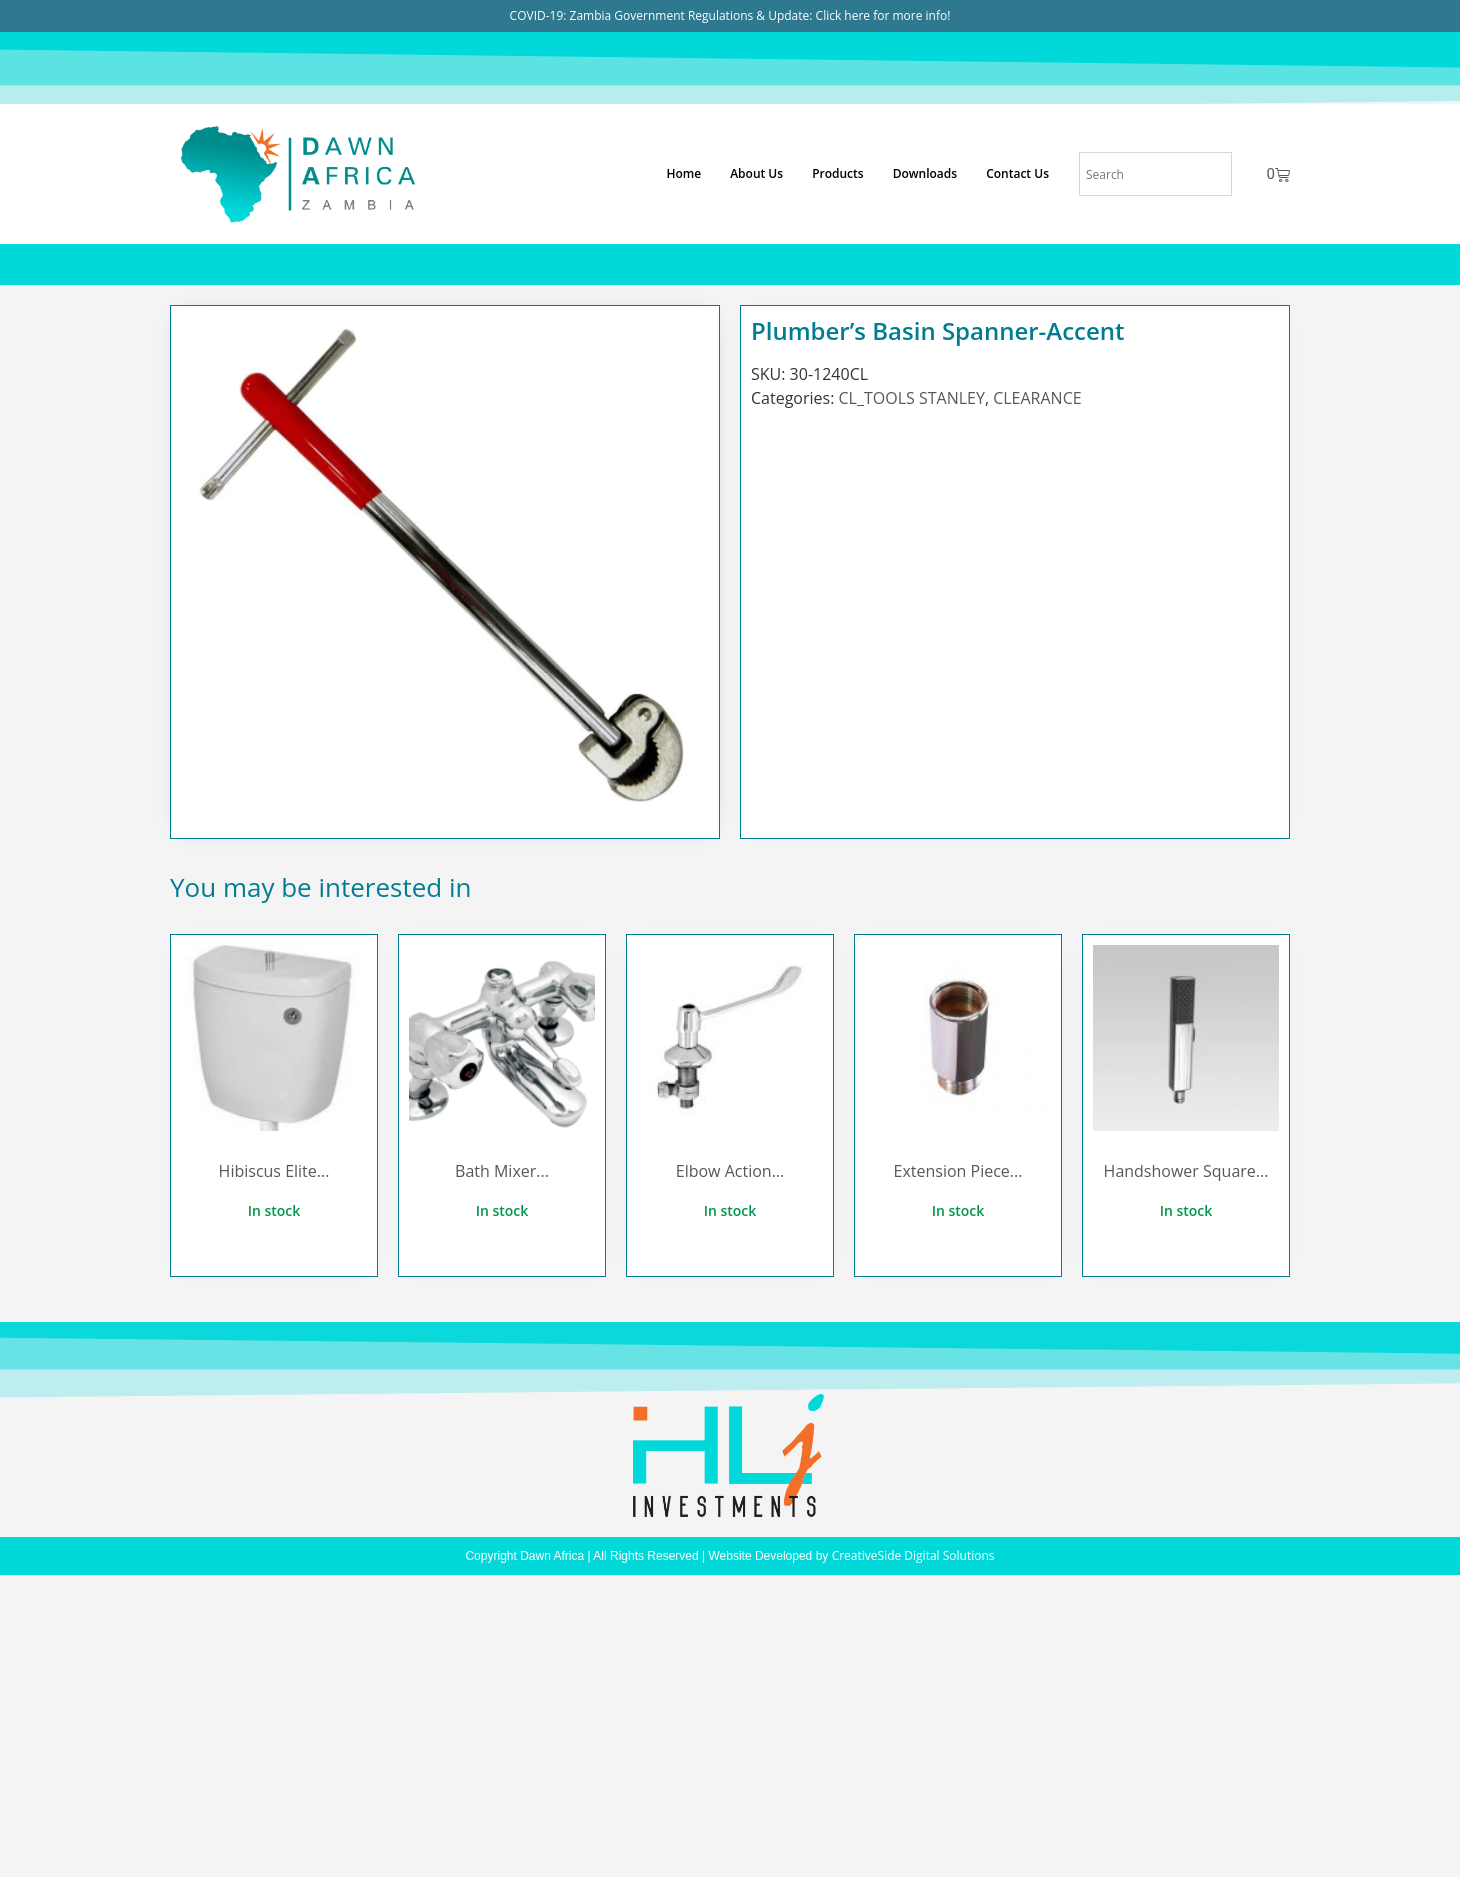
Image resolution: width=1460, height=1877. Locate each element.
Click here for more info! (883, 15)
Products (838, 173)
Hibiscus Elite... (274, 1171)
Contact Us (1017, 173)
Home (683, 173)
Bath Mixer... (502, 1171)
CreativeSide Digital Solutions (913, 1555)
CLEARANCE (1037, 398)
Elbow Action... (730, 1171)
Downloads (925, 173)
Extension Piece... (958, 1171)
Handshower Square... (1186, 1171)
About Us (756, 173)
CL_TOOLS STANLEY (912, 398)
